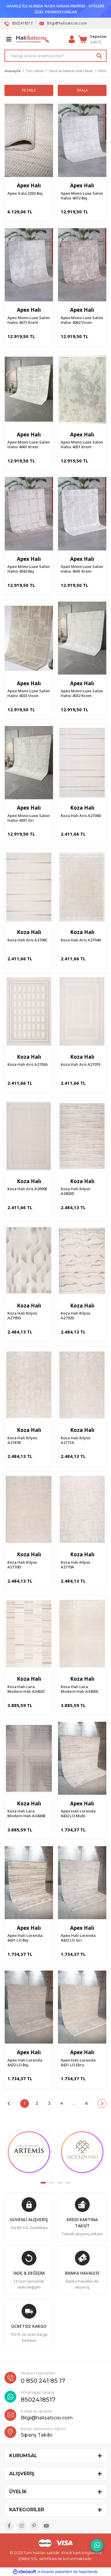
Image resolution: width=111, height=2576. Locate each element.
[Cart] (92, 39)
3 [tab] (59, 2183)
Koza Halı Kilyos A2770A (75, 1564)
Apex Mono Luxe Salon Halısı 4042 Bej (28, 569)
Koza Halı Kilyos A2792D (75, 1315)
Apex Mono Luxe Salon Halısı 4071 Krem (28, 320)
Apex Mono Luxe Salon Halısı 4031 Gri (28, 818)
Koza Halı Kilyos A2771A (75, 1440)
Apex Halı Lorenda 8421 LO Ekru (78, 2062)
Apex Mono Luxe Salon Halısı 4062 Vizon (82, 320)
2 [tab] (51, 2183)
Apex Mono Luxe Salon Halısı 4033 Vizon (28, 693)
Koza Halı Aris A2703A (27, 1064)
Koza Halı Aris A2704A (81, 940)
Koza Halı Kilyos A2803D (75, 1191)
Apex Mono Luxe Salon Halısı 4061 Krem (28, 444)
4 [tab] (68, 2183)
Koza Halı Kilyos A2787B (22, 1440)
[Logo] (32, 39)
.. (74, 2103)
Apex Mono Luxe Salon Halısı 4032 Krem (82, 693)
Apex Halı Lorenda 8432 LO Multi (78, 1813)
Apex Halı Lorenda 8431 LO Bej (24, 1937)
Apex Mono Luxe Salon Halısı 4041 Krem (82, 569)
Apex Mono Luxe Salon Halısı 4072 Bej (82, 195)
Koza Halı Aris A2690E (27, 1188)
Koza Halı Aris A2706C (27, 940)
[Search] (55, 56)
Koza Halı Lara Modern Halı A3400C (80, 1689)
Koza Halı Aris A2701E (81, 1064)
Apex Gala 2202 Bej (25, 193)
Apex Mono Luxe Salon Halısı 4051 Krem (82, 444)
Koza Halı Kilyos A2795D (22, 1315)
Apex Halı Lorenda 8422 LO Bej (24, 2062)
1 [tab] (43, 2183)
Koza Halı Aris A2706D (81, 815)
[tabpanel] (29, 2153)
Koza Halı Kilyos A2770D (22, 1564)
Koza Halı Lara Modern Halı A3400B (26, 1813)
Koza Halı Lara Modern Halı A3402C (26, 1689)
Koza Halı (82, 807)
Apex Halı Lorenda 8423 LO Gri (78, 1937)
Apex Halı (29, 185)
